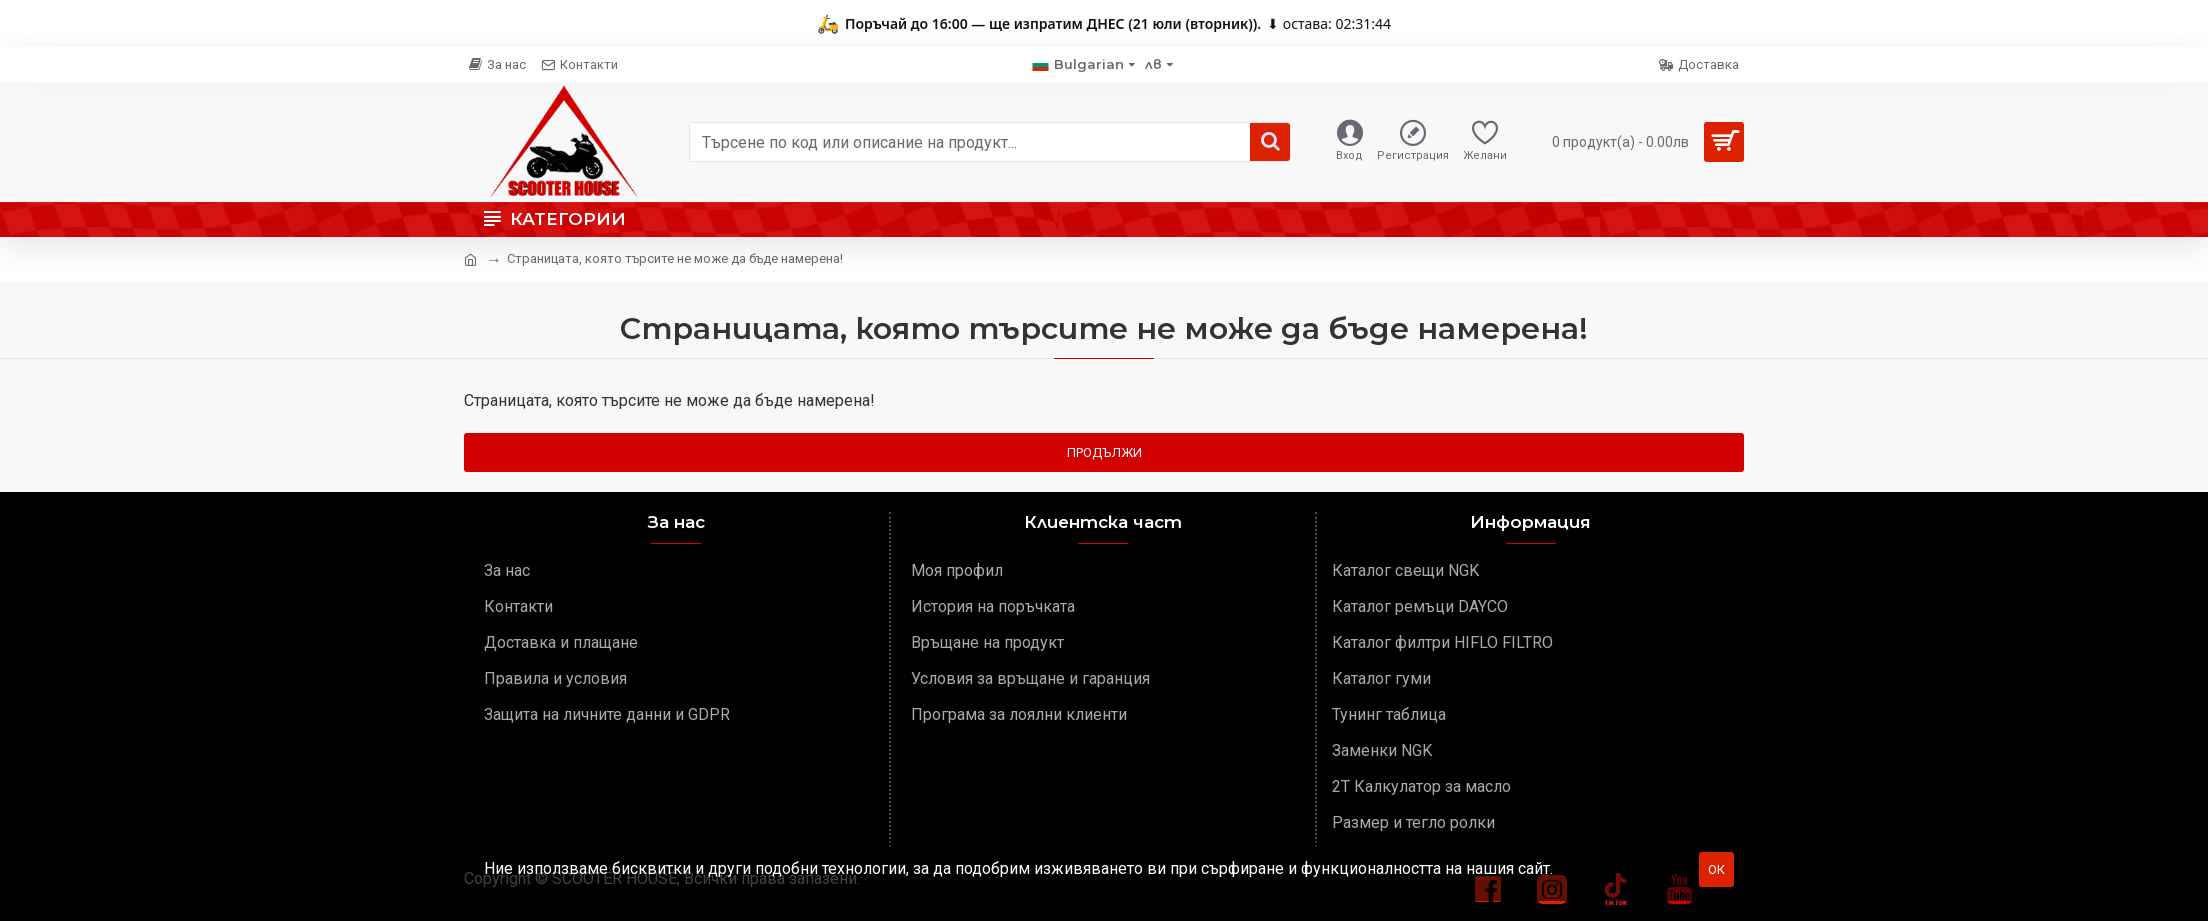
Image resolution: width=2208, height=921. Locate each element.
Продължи (1104, 452)
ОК (1716, 869)
